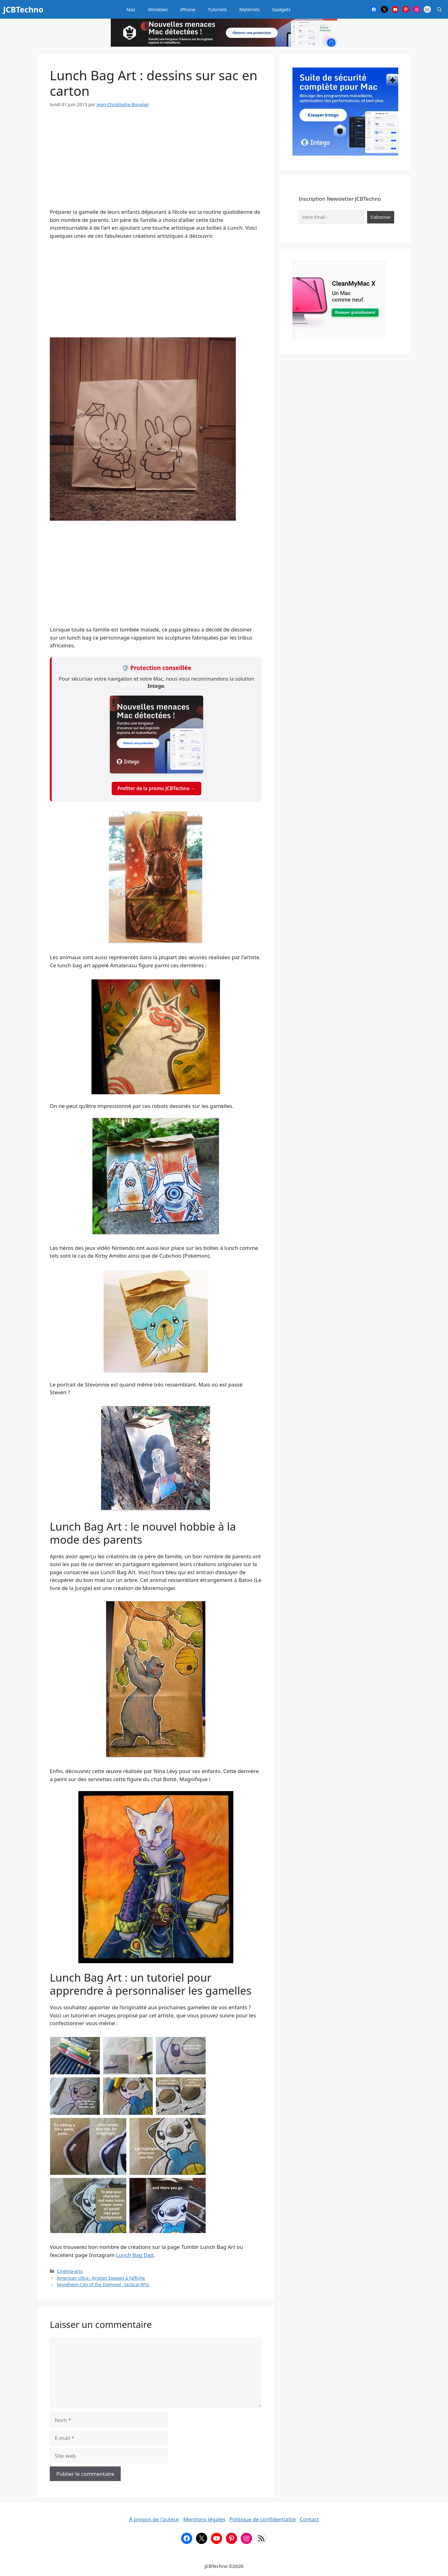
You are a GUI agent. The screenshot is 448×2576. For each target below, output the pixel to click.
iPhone (187, 9)
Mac (130, 9)
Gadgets (281, 9)
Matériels (249, 9)
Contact (309, 2519)
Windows (158, 9)
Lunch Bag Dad (135, 2255)
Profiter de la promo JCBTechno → (156, 788)
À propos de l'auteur (154, 2519)
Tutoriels (217, 9)
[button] (439, 9)
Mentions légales (204, 2519)
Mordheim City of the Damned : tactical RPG (103, 2284)
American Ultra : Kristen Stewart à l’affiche (101, 2278)
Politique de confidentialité (262, 2519)
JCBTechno (23, 9)
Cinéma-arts (69, 2271)
